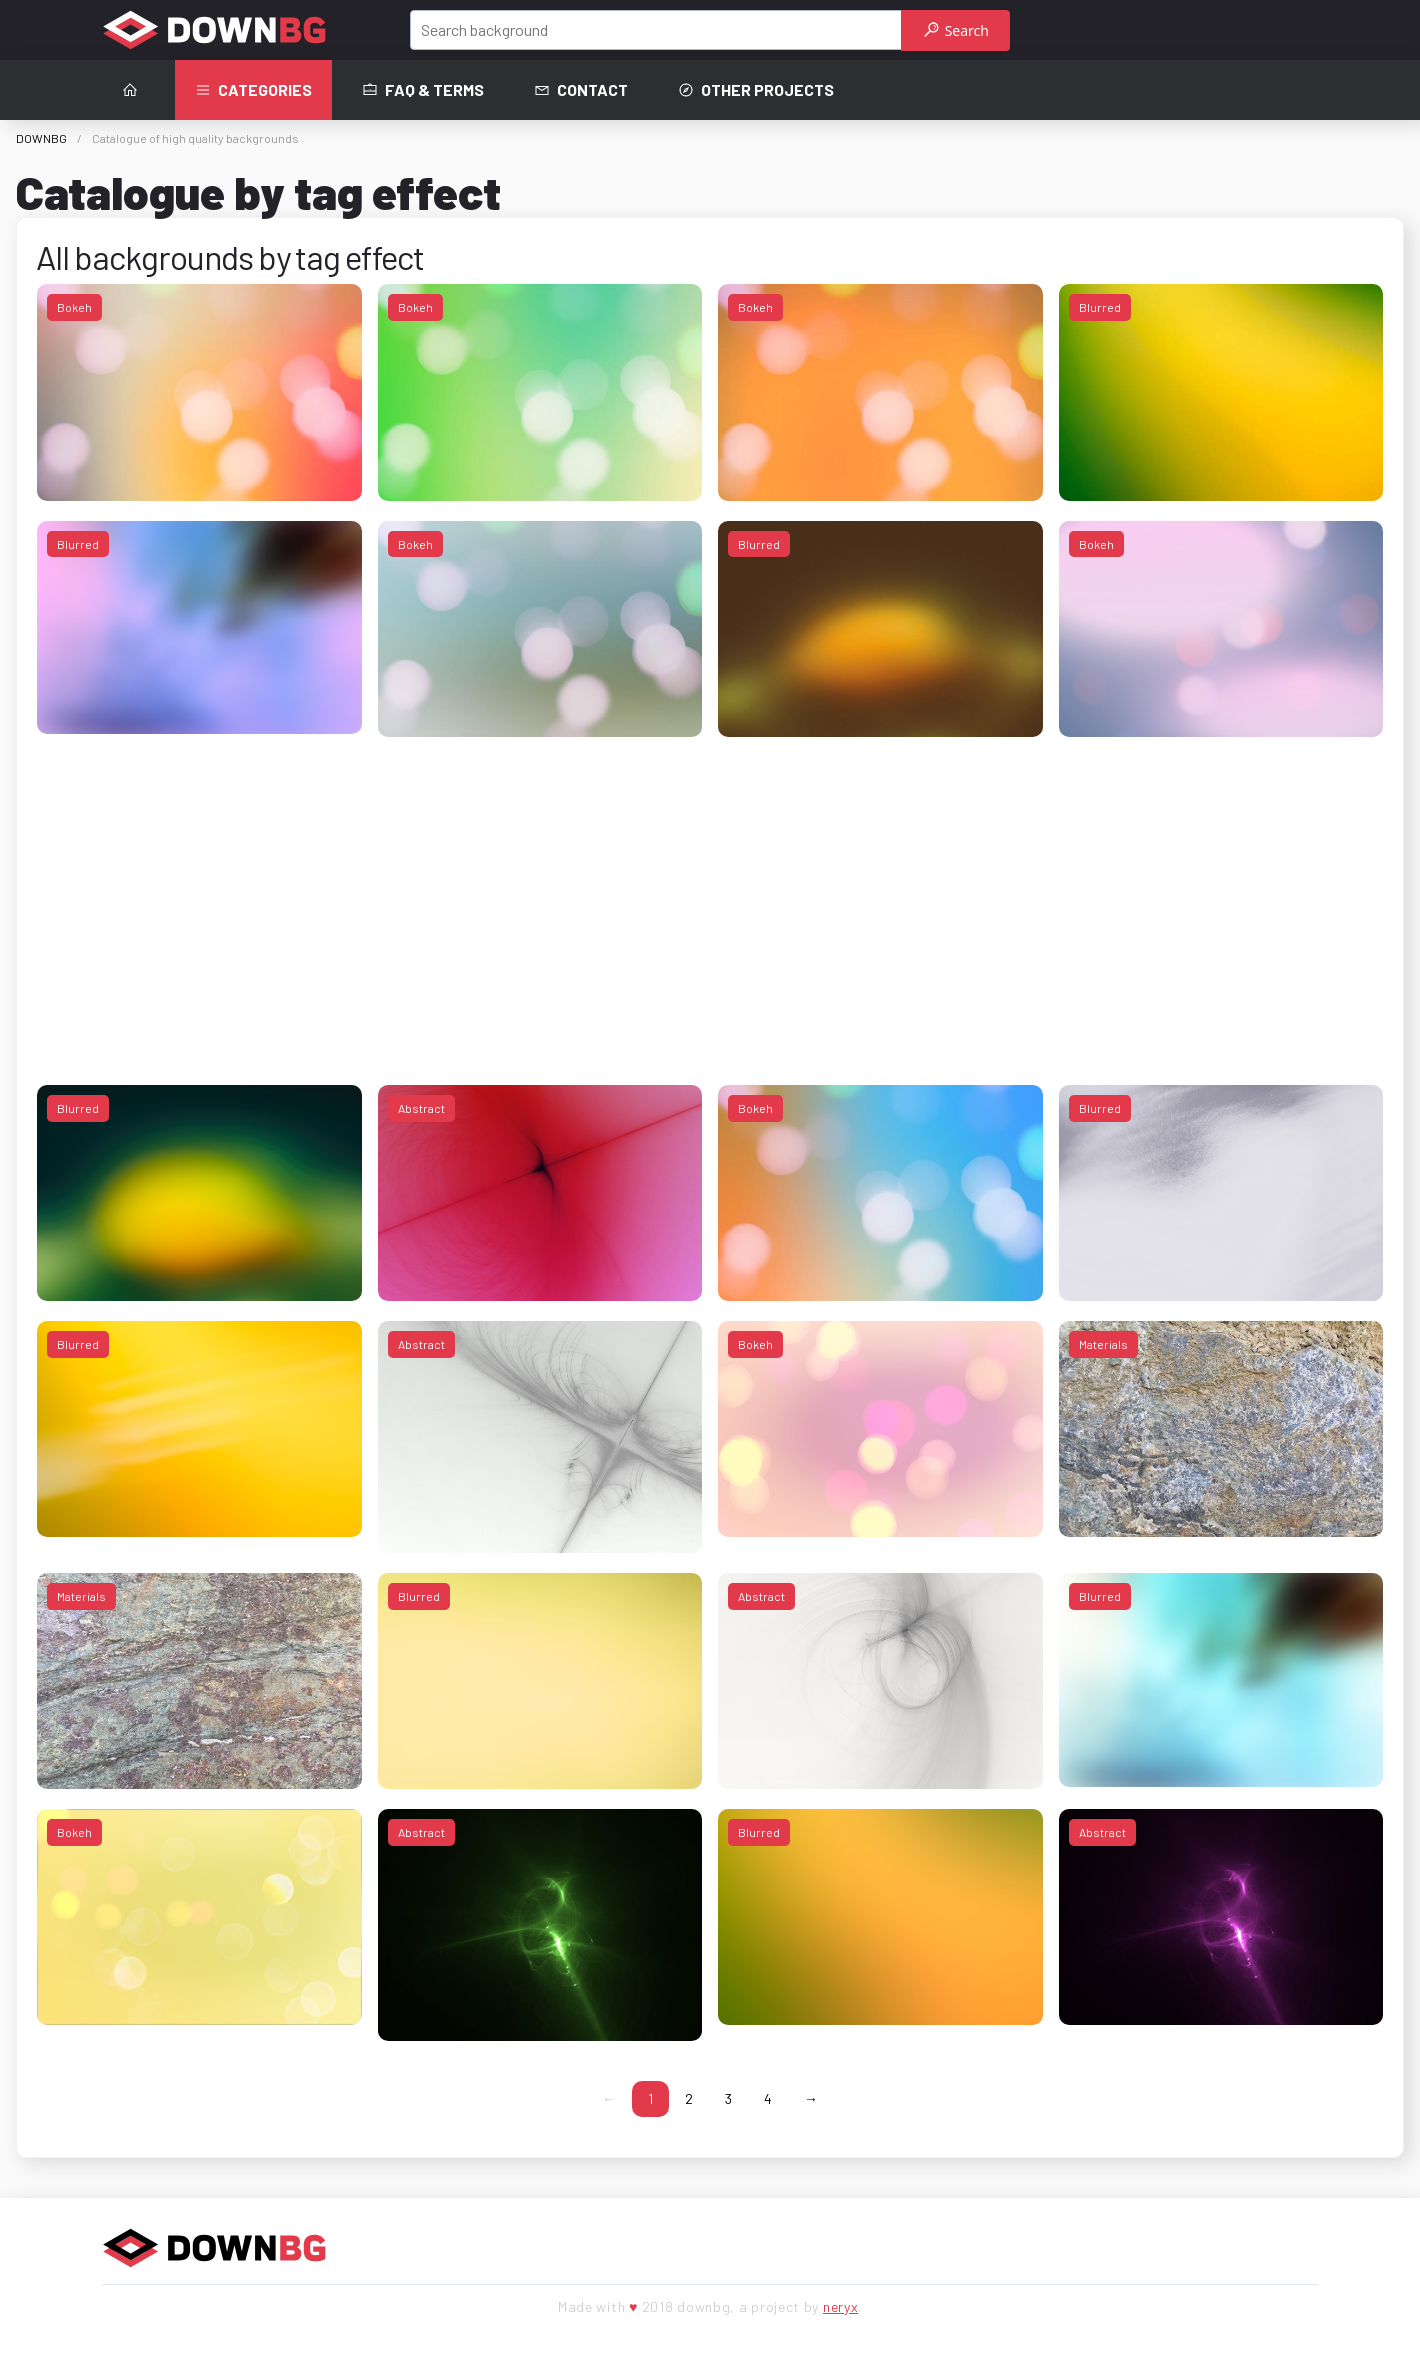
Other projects (756, 90)
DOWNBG (41, 138)
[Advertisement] (637, 897)
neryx (841, 2306)
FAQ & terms (423, 90)
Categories (253, 90)
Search (956, 30)
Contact (581, 90)
